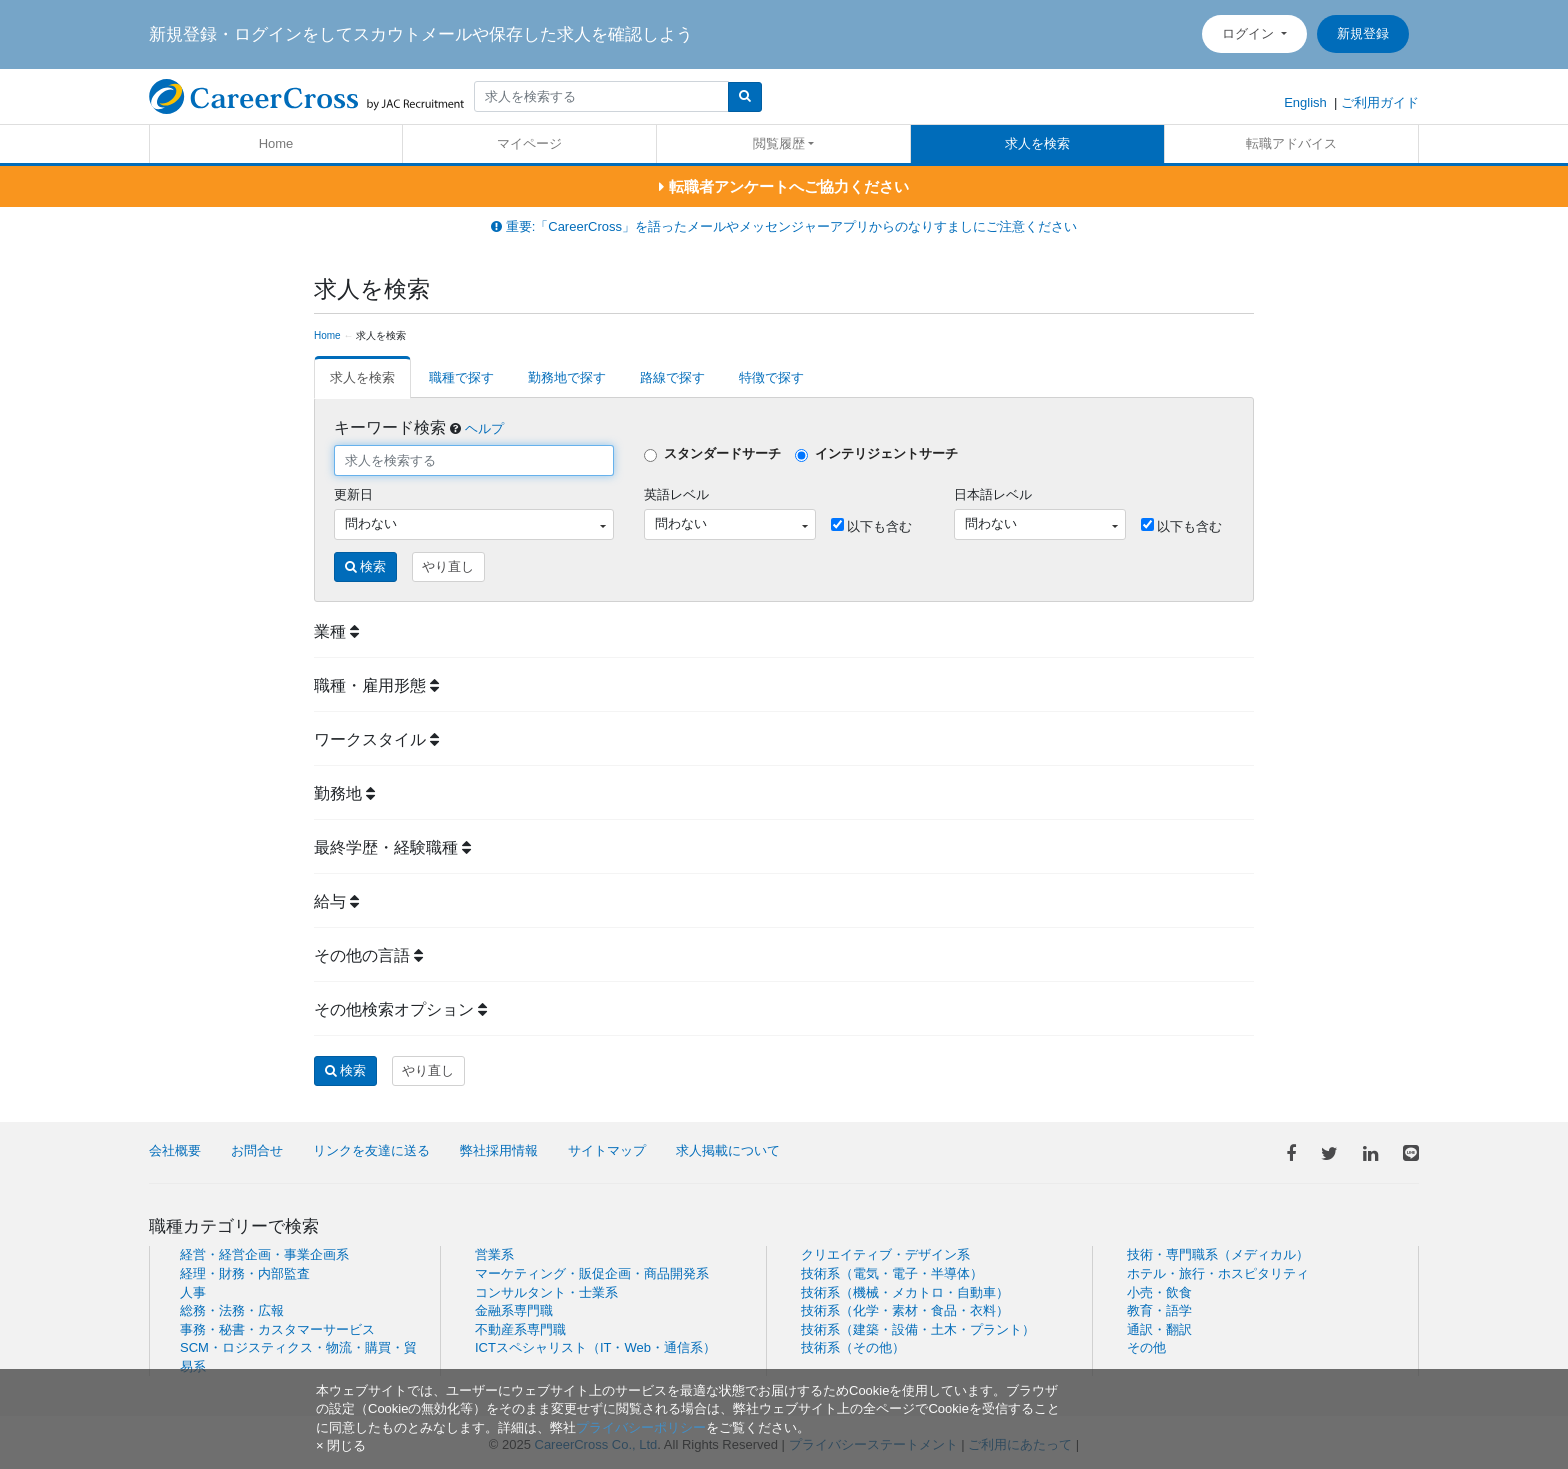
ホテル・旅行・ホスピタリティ (1218, 1273)
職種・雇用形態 (376, 685)
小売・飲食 (1159, 1292)
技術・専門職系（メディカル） (1218, 1254)
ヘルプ (484, 428)
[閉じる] (341, 1445)
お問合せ (257, 1150)
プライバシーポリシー (641, 1427)
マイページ (529, 143)
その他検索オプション (400, 1009)
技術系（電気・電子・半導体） (892, 1273)
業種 (336, 631)
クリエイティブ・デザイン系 (885, 1254)
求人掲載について (728, 1150)
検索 (366, 566)
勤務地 (344, 793)
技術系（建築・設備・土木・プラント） (918, 1329)
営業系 (494, 1254)
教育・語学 (1159, 1310)
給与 (336, 901)
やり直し (448, 566)
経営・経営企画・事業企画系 (264, 1254)
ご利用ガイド (1380, 102)
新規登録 (1363, 33)
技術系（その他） (853, 1347)
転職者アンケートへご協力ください (783, 186)
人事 (193, 1292)
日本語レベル (993, 494)
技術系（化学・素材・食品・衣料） (905, 1310)
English (1305, 102)
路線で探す (672, 377)
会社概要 (175, 1150)
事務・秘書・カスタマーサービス (277, 1329)
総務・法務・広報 (232, 1310)
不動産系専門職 (520, 1329)
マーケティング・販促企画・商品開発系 (592, 1273)
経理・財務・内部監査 (245, 1273)
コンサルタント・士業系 (546, 1292)
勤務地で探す (567, 377)
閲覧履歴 (779, 143)
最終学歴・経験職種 (392, 847)
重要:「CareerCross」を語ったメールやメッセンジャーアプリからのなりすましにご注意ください (784, 226)
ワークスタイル (376, 739)
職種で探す (461, 377)
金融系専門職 (514, 1310)
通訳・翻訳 (1159, 1329)
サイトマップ (607, 1150)
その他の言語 (368, 955)
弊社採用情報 (499, 1150)
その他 (1146, 1347)
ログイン (1250, 33)
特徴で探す (771, 377)
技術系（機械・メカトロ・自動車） (905, 1292)
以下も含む (872, 526)
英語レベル (676, 494)
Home (276, 143)
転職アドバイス (1291, 143)
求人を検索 (1037, 143)
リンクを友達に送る (371, 1150)
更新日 (353, 494)
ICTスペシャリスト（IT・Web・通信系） (595, 1347)
